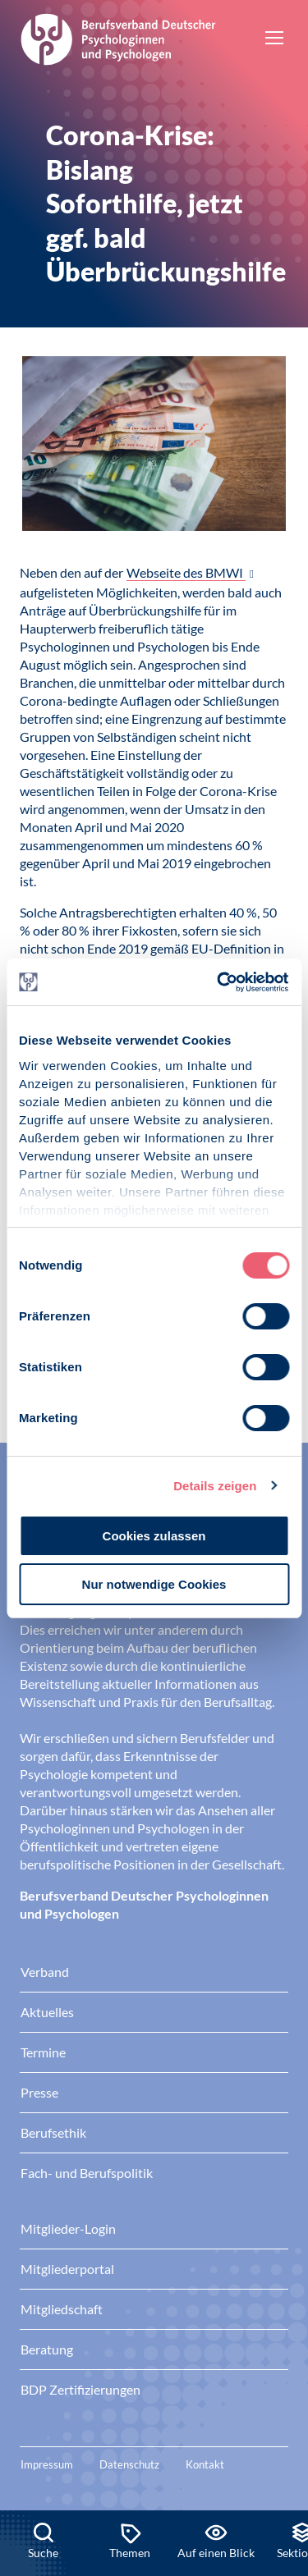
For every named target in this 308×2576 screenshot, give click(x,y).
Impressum (47, 2464)
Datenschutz (129, 2464)
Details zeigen (214, 1486)
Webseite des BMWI (186, 572)
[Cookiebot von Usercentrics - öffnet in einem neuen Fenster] (219, 982)
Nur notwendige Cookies (154, 1584)
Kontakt (205, 2464)
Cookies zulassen (154, 1536)
